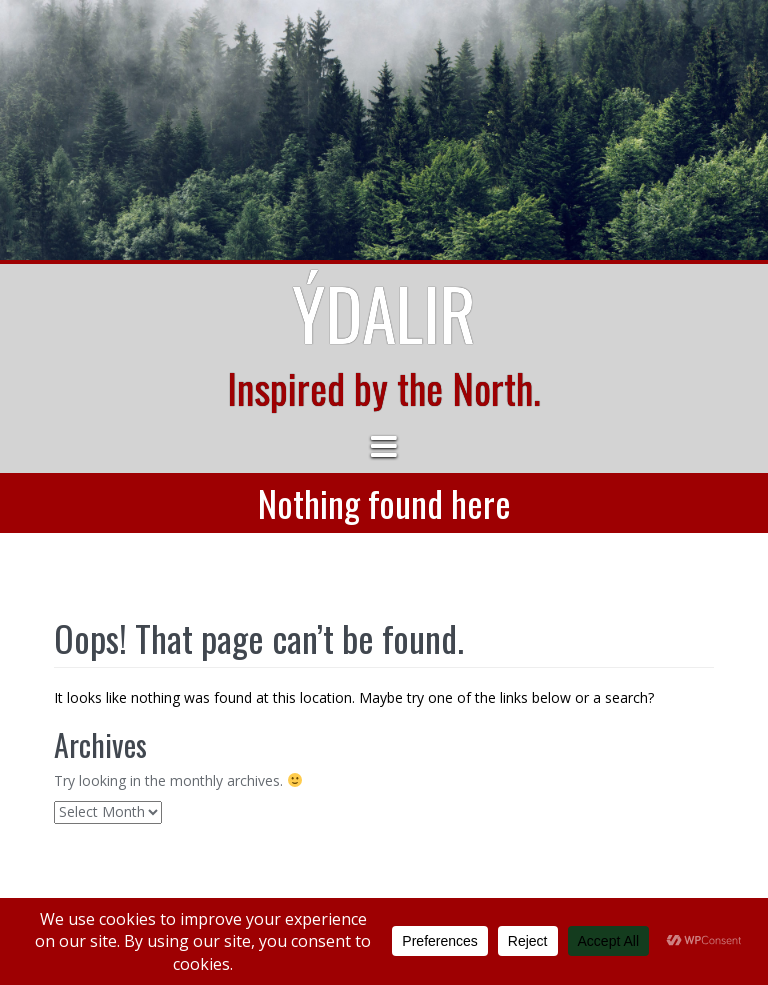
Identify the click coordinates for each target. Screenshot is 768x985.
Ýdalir (384, 312)
